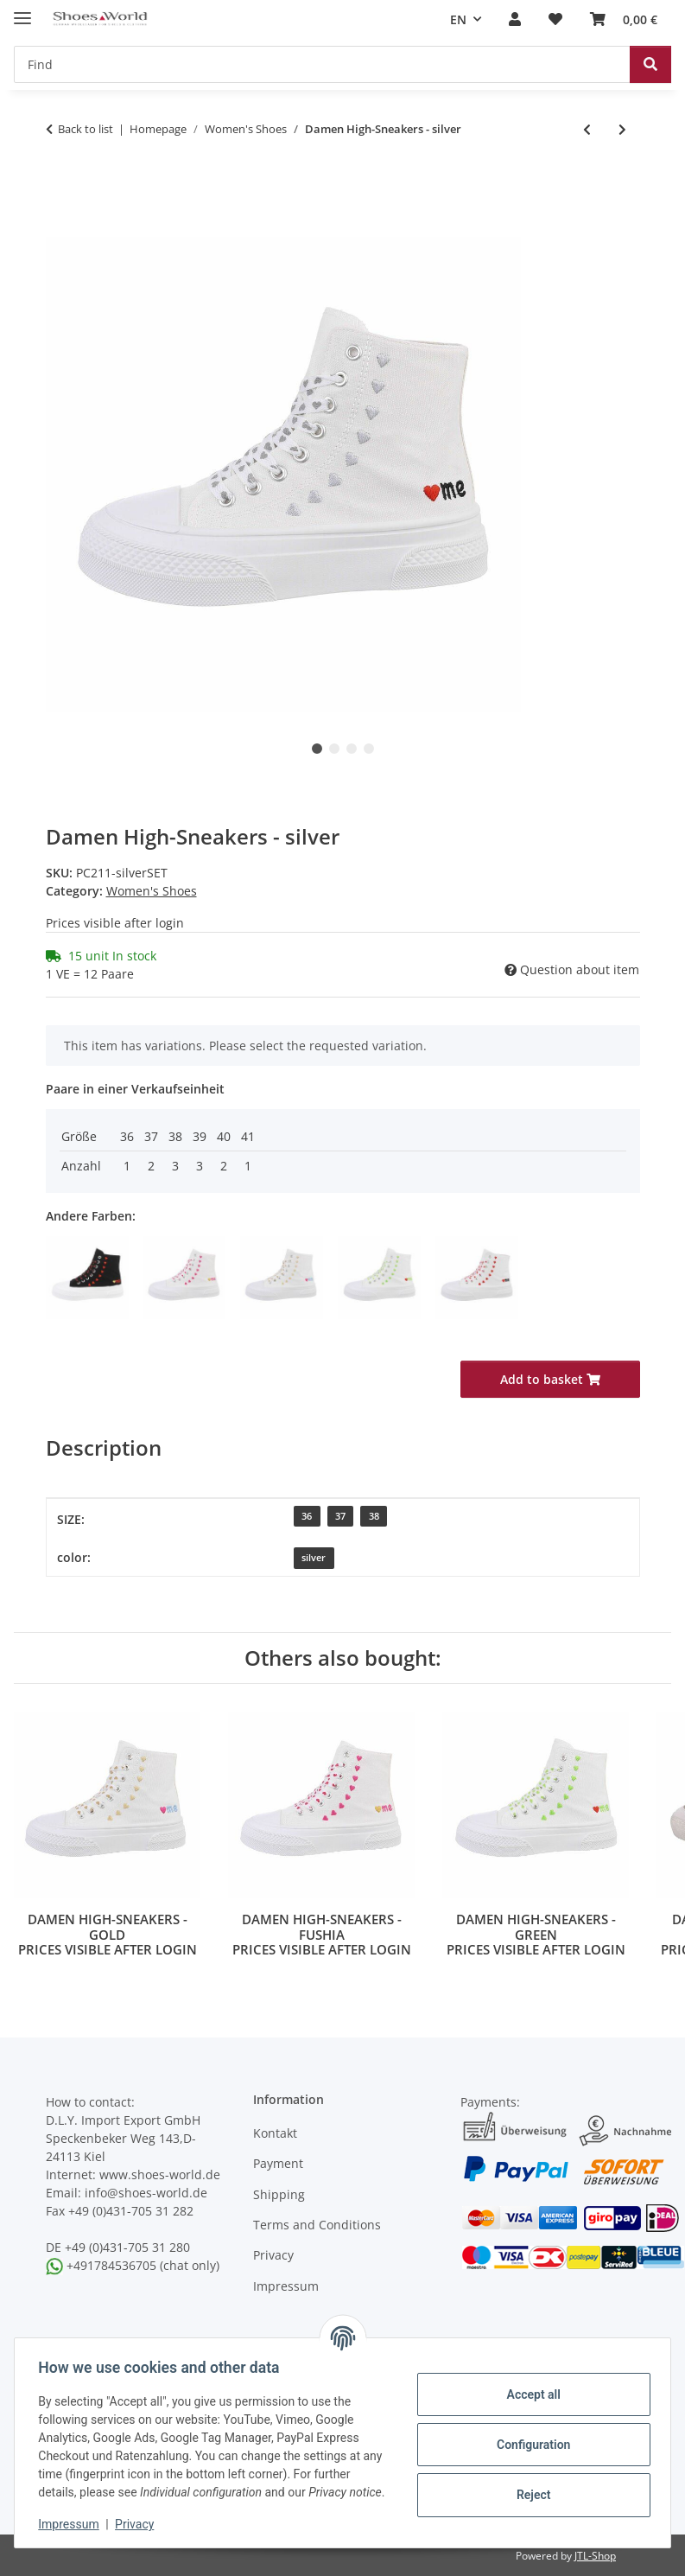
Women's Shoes (151, 891)
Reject (529, 2485)
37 (340, 1516)
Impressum (72, 2524)
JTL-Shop (595, 2555)
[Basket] (623, 19)
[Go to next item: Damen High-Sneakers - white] (622, 129)
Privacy (138, 2524)
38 (374, 1516)
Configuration (529, 2435)
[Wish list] (555, 19)
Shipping (279, 2194)
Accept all (529, 2385)
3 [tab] (351, 748)
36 (306, 1516)
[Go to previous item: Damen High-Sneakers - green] (587, 129)
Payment (278, 2163)
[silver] (314, 1557)
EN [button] (458, 19)
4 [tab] (369, 748)
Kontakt (275, 2133)
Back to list (85, 129)
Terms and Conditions (317, 2224)
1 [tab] (317, 748)
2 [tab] (334, 748)
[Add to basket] (59, 227)
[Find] (322, 64)
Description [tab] (104, 1447)
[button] (515, 19)
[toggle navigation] (22, 11)
